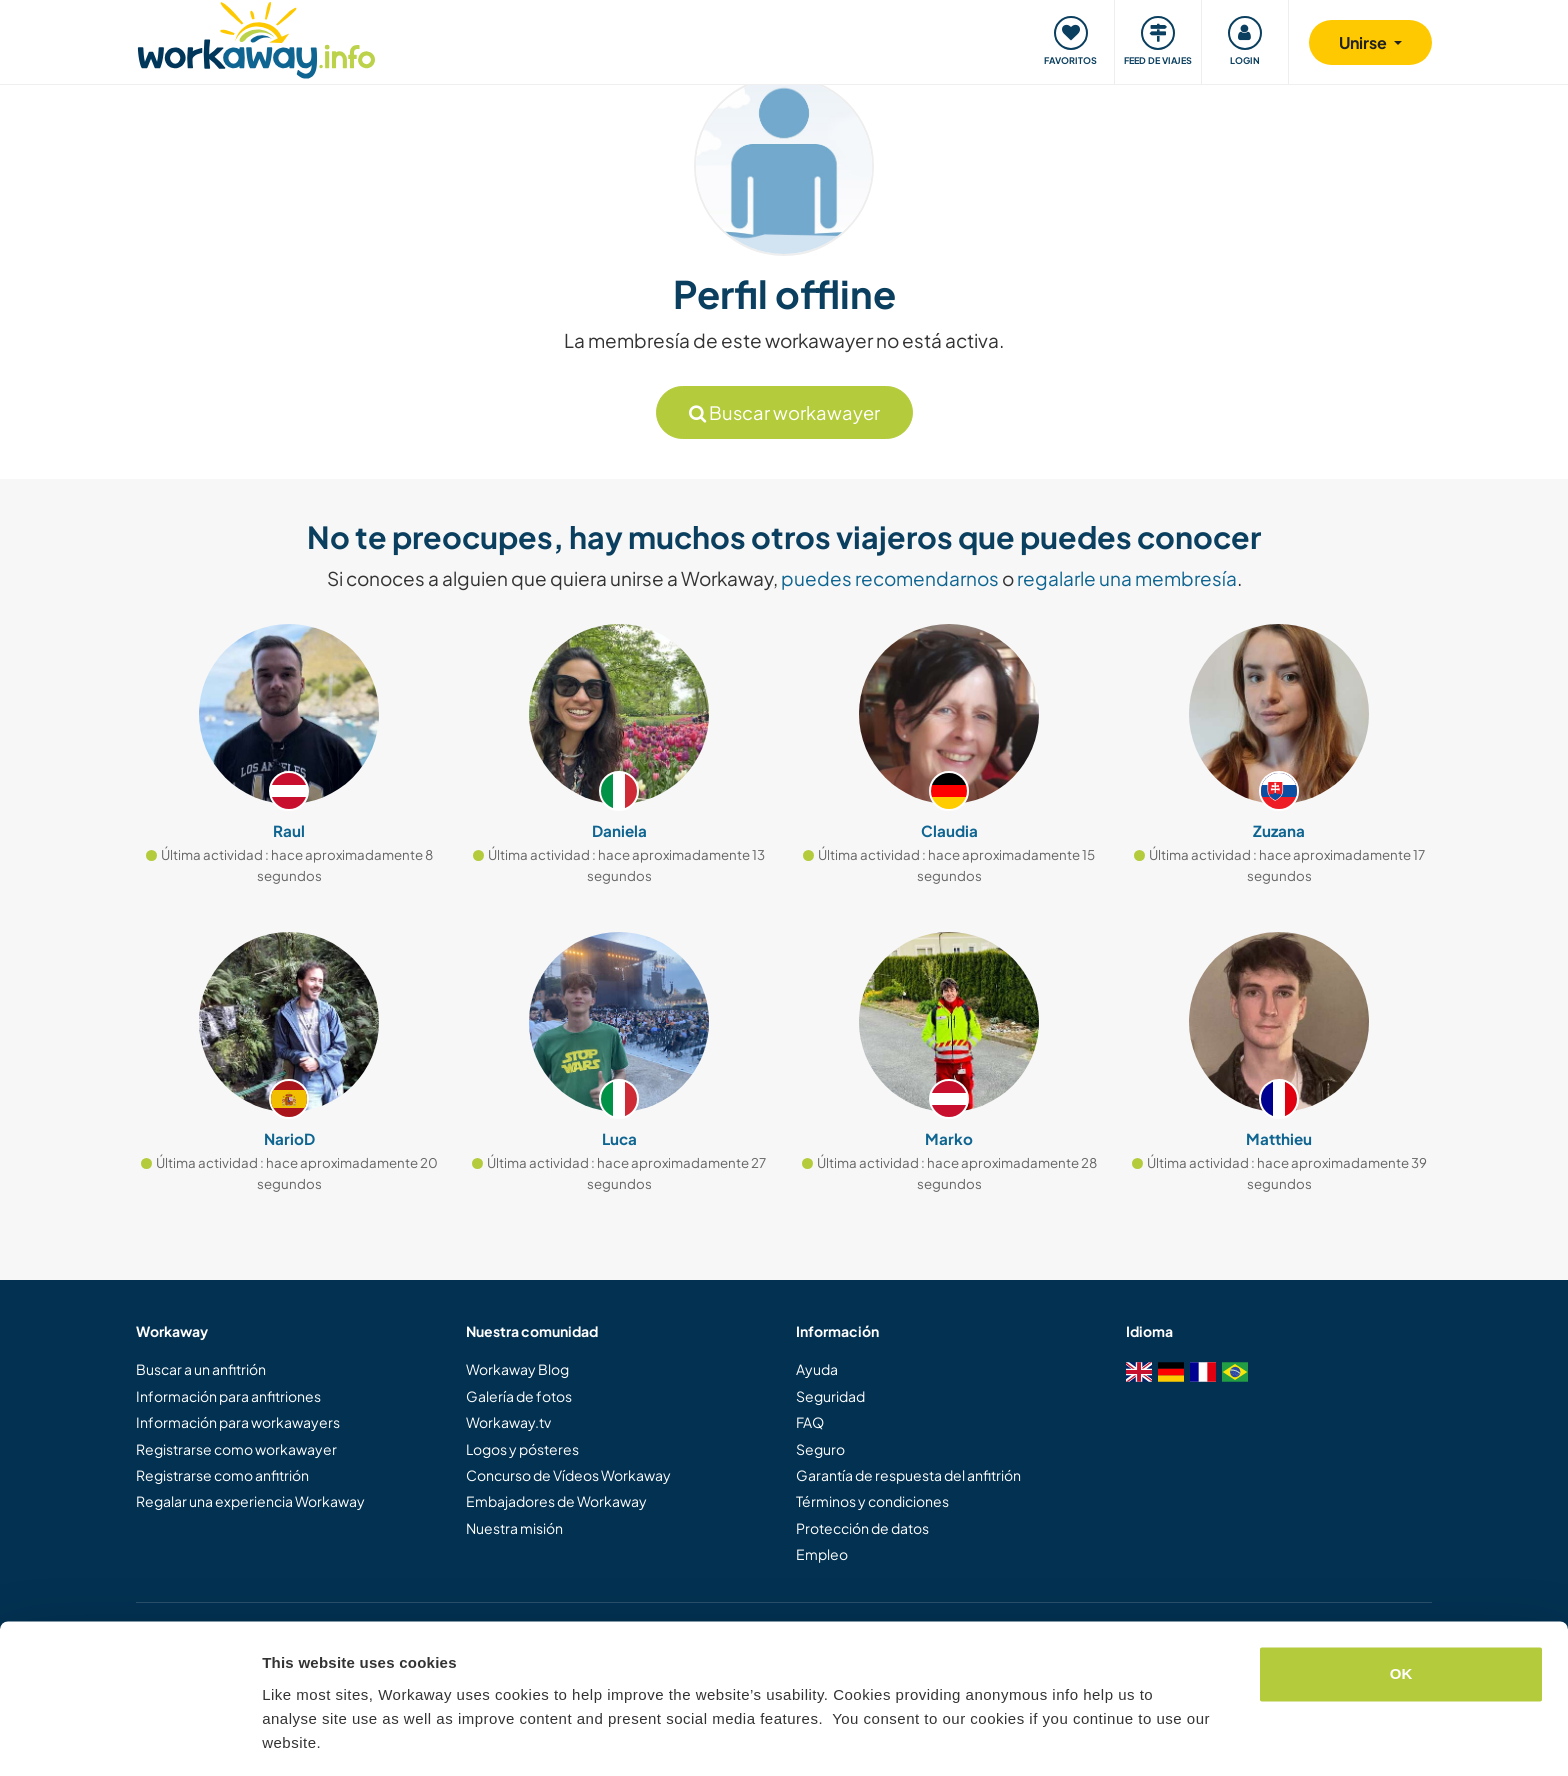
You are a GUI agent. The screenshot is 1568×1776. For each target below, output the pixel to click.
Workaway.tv (508, 1422)
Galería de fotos (519, 1396)
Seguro (820, 1449)
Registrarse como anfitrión (222, 1475)
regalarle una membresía (1127, 578)
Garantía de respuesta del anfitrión (908, 1475)
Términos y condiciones (872, 1501)
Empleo (822, 1554)
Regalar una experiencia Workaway (250, 1501)
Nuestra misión (514, 1528)
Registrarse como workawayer (236, 1449)
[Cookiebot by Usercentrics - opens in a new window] (129, 1737)
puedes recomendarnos (890, 578)
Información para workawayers (238, 1422)
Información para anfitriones (228, 1396)
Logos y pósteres (522, 1449)
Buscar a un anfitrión (201, 1369)
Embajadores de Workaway (556, 1501)
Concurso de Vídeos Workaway (568, 1475)
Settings (292, 1736)
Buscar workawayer (784, 412)
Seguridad (830, 1396)
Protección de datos (862, 1528)
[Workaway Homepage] (256, 37)
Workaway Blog (517, 1369)
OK (1401, 1613)
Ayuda (817, 1369)
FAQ (810, 1422)
